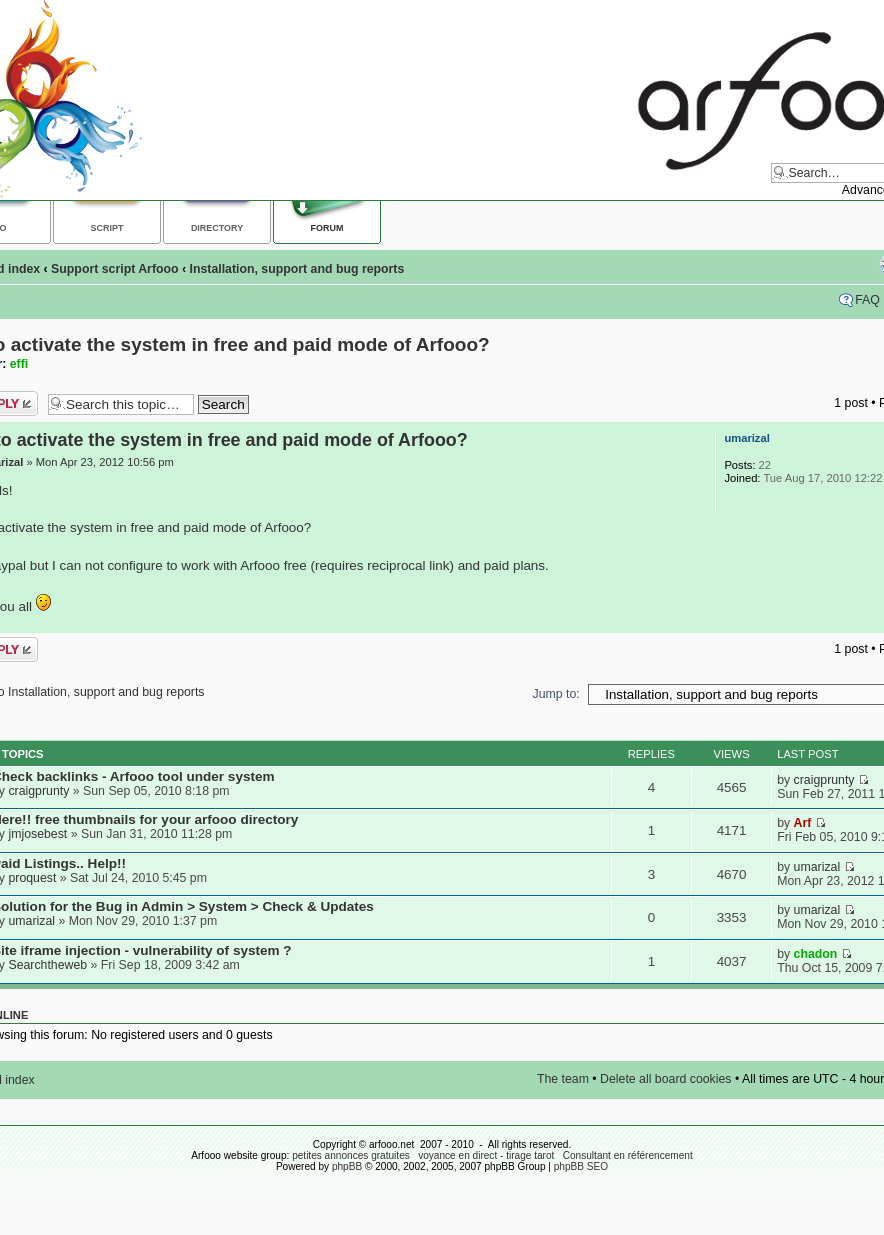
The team (563, 1079)
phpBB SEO (581, 1166)
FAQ (867, 300)
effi (19, 364)
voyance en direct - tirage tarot (486, 1155)
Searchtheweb (47, 965)
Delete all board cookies (665, 1079)
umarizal (746, 438)
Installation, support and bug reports (297, 269)
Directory (217, 228)
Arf (803, 823)
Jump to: (556, 694)
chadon (816, 954)
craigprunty (38, 791)
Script (107, 228)
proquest (32, 878)
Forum (327, 228)
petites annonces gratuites (351, 1155)
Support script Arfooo (114, 269)
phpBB (347, 1166)
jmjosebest (37, 834)
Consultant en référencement (628, 1155)
